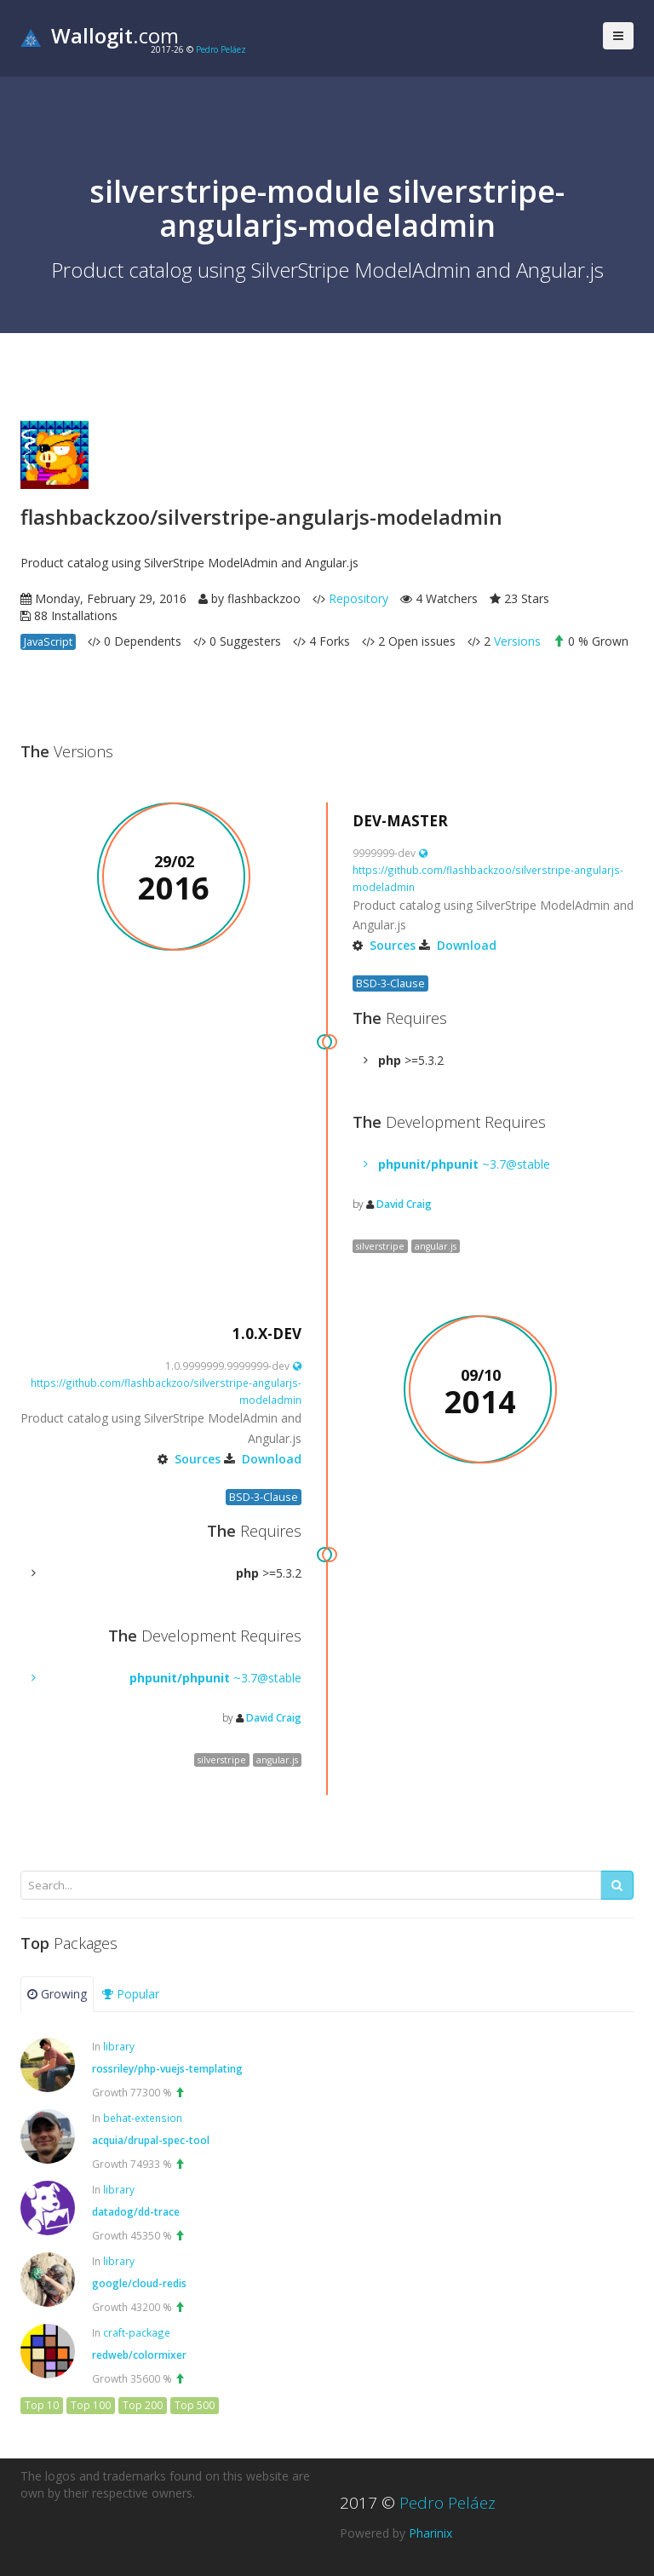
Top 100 (91, 2405)
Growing (57, 1994)
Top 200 (143, 2405)
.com (99, 35)
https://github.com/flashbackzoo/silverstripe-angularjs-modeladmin (488, 871)
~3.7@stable (464, 1164)
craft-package (136, 2332)
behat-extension (142, 2118)
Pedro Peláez (221, 49)
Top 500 (195, 2405)
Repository (358, 598)
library (119, 2046)
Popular (130, 1994)
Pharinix (430, 2533)
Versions (517, 641)
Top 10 (42, 2405)
